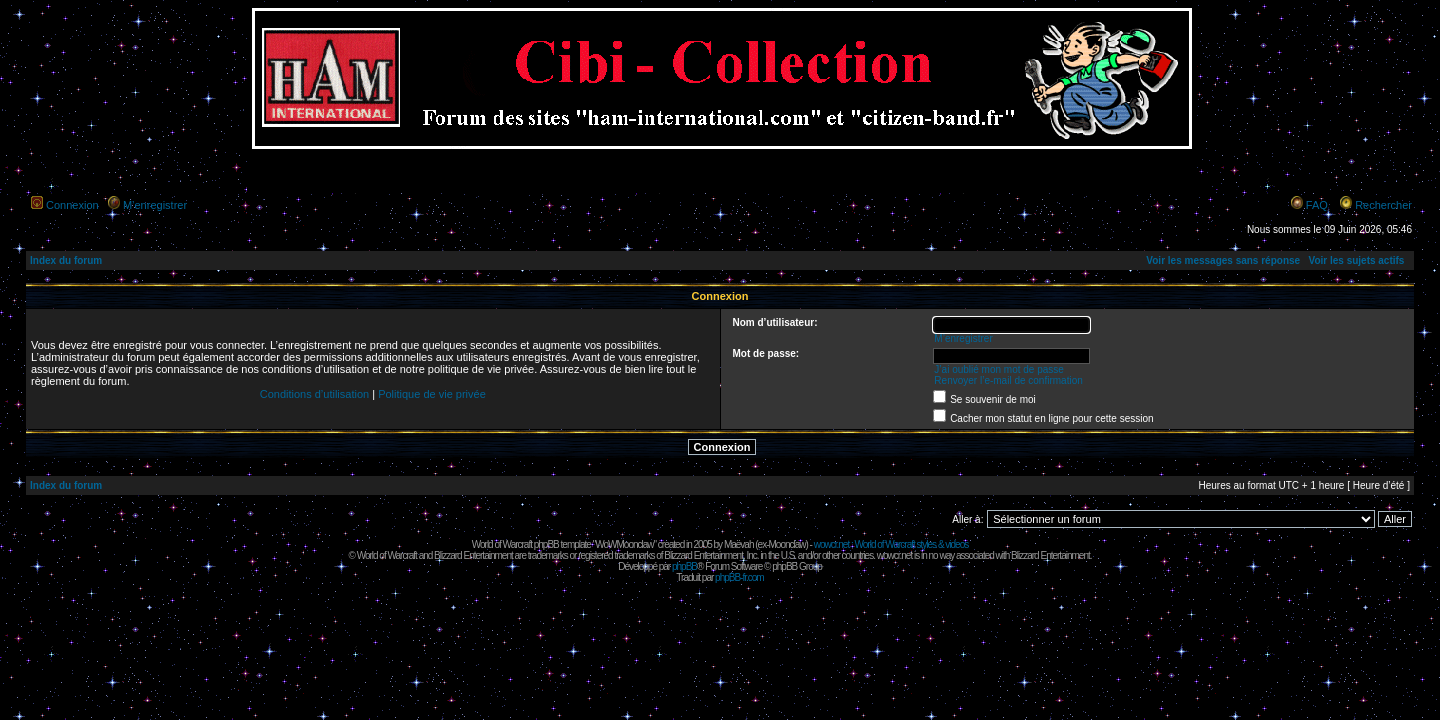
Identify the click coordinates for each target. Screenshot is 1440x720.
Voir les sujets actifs (1356, 260)
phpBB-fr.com (739, 577)
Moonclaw (786, 544)
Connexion (72, 205)
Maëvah (739, 544)
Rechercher (1383, 205)
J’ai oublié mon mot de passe (999, 369)
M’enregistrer (155, 205)
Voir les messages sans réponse (1223, 260)
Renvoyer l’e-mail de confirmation (1008, 380)
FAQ (1317, 205)
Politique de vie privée (432, 394)
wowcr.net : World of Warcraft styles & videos (891, 544)
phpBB (684, 566)
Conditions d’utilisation (314, 394)
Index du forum (66, 260)
